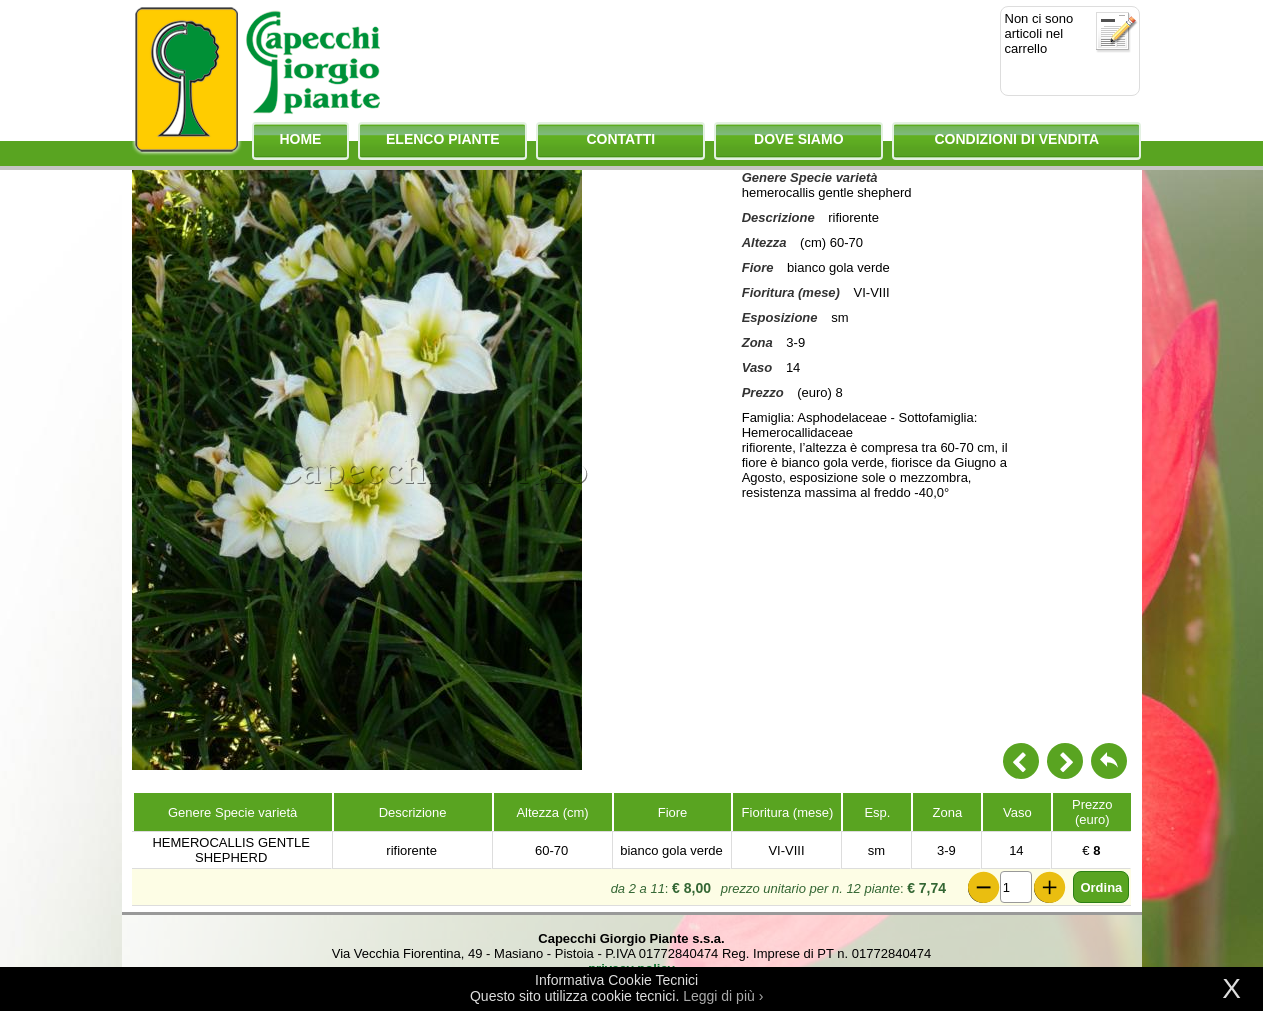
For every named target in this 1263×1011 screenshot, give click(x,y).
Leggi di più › (723, 996)
